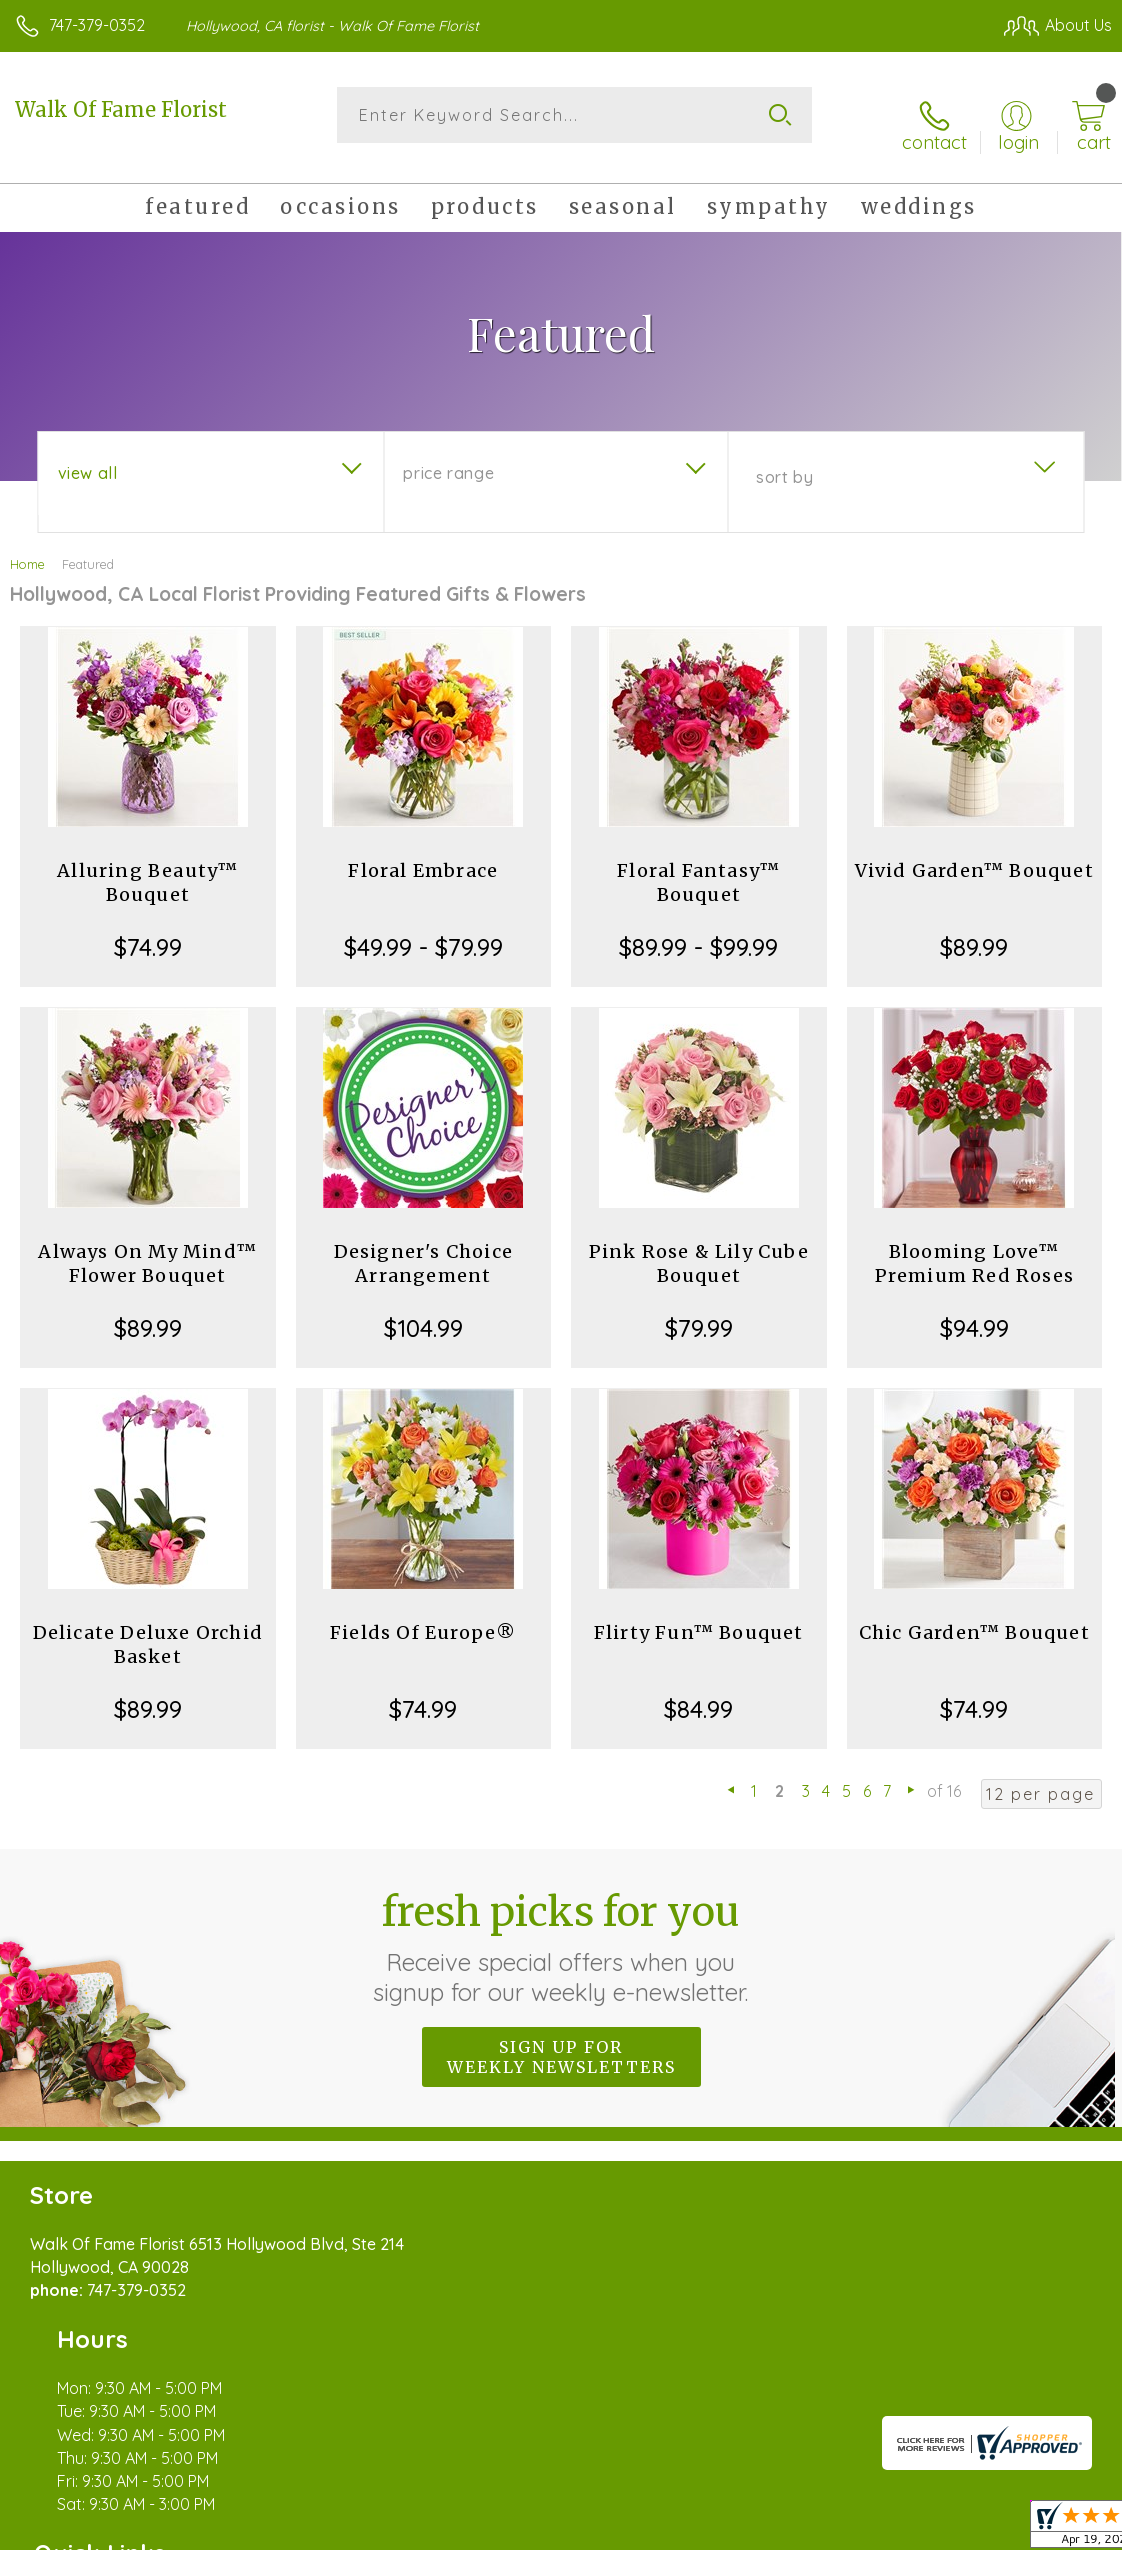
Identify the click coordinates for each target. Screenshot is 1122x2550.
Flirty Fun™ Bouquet (699, 1616)
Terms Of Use (654, 2530)
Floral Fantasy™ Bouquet (698, 866)
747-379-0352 (97, 25)
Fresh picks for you (561, 1931)
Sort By (784, 461)
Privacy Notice (772, 2530)
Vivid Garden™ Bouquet (974, 854)
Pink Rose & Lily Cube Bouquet (699, 1247)
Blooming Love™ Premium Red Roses (974, 1247)
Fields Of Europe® (423, 1616)
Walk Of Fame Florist (121, 109)
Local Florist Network (915, 2530)
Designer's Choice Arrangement (423, 1247)
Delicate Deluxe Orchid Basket (148, 1628)
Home (27, 548)
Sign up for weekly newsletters (561, 2041)
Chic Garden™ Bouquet (974, 1616)
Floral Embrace (423, 854)
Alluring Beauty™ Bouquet (147, 866)
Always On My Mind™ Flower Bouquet (147, 1247)
